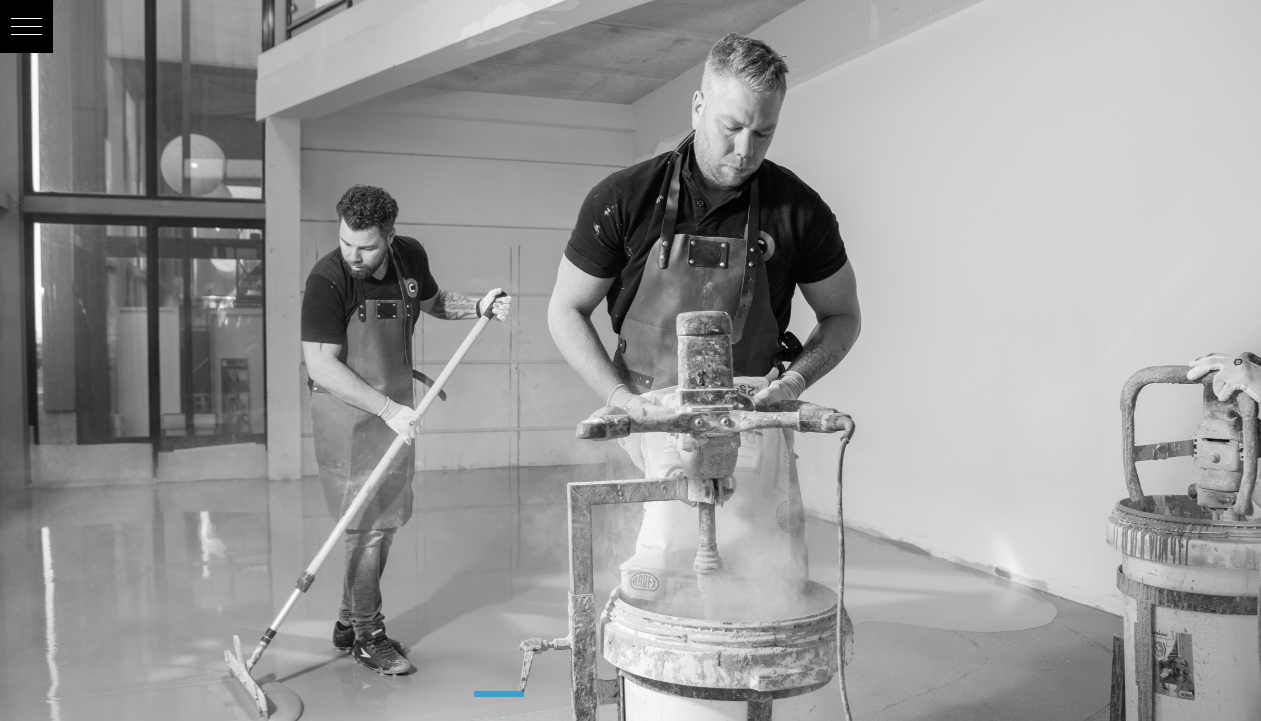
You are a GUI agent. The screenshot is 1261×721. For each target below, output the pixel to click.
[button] (26, 26)
